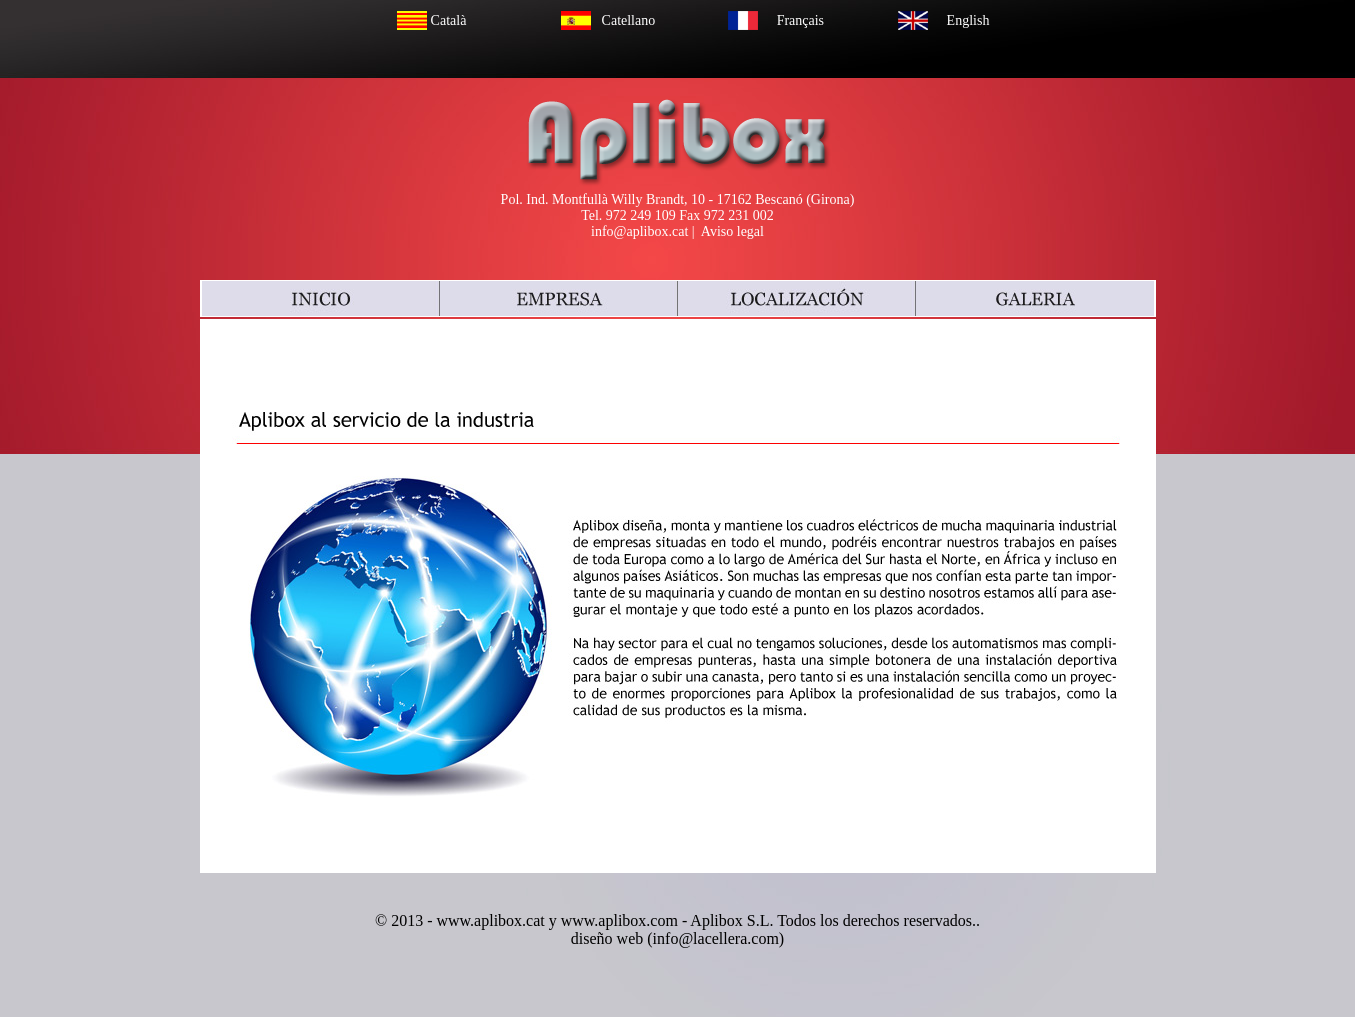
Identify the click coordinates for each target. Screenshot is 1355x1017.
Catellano (629, 20)
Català (449, 20)
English (968, 20)
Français (800, 20)
